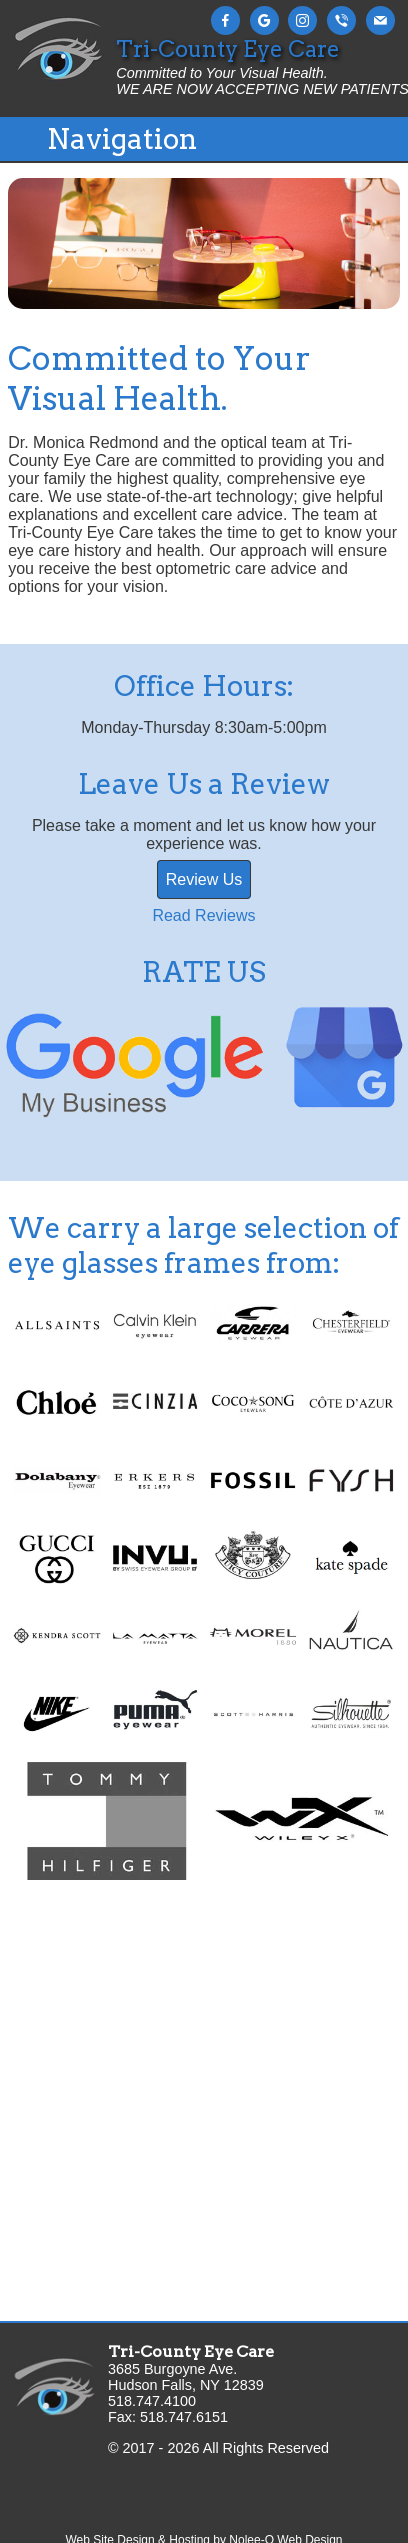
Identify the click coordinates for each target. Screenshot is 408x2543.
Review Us (204, 879)
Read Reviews (203, 915)
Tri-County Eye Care (191, 2351)
